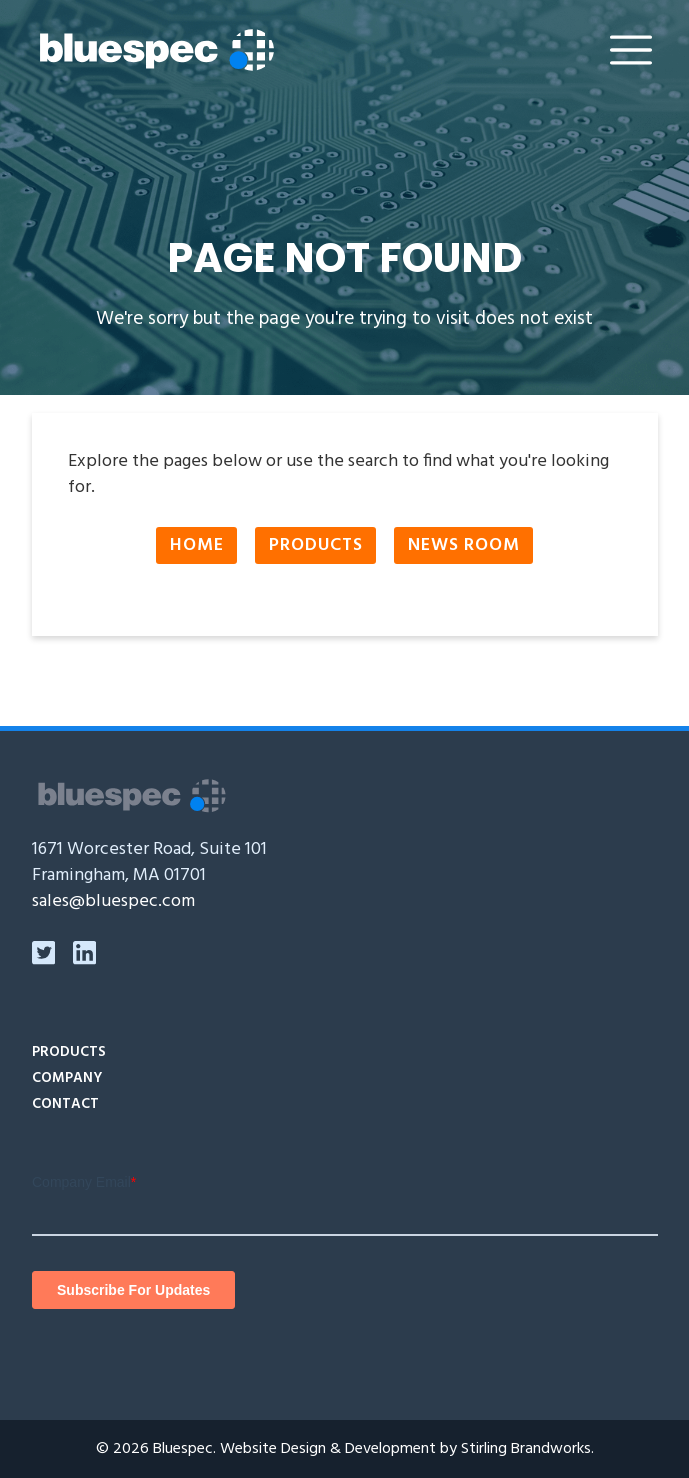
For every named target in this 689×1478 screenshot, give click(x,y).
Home (197, 545)
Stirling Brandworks (526, 1449)
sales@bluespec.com (113, 901)
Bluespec (183, 1449)
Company (67, 1078)
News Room (464, 545)
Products (316, 545)
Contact (65, 1104)
